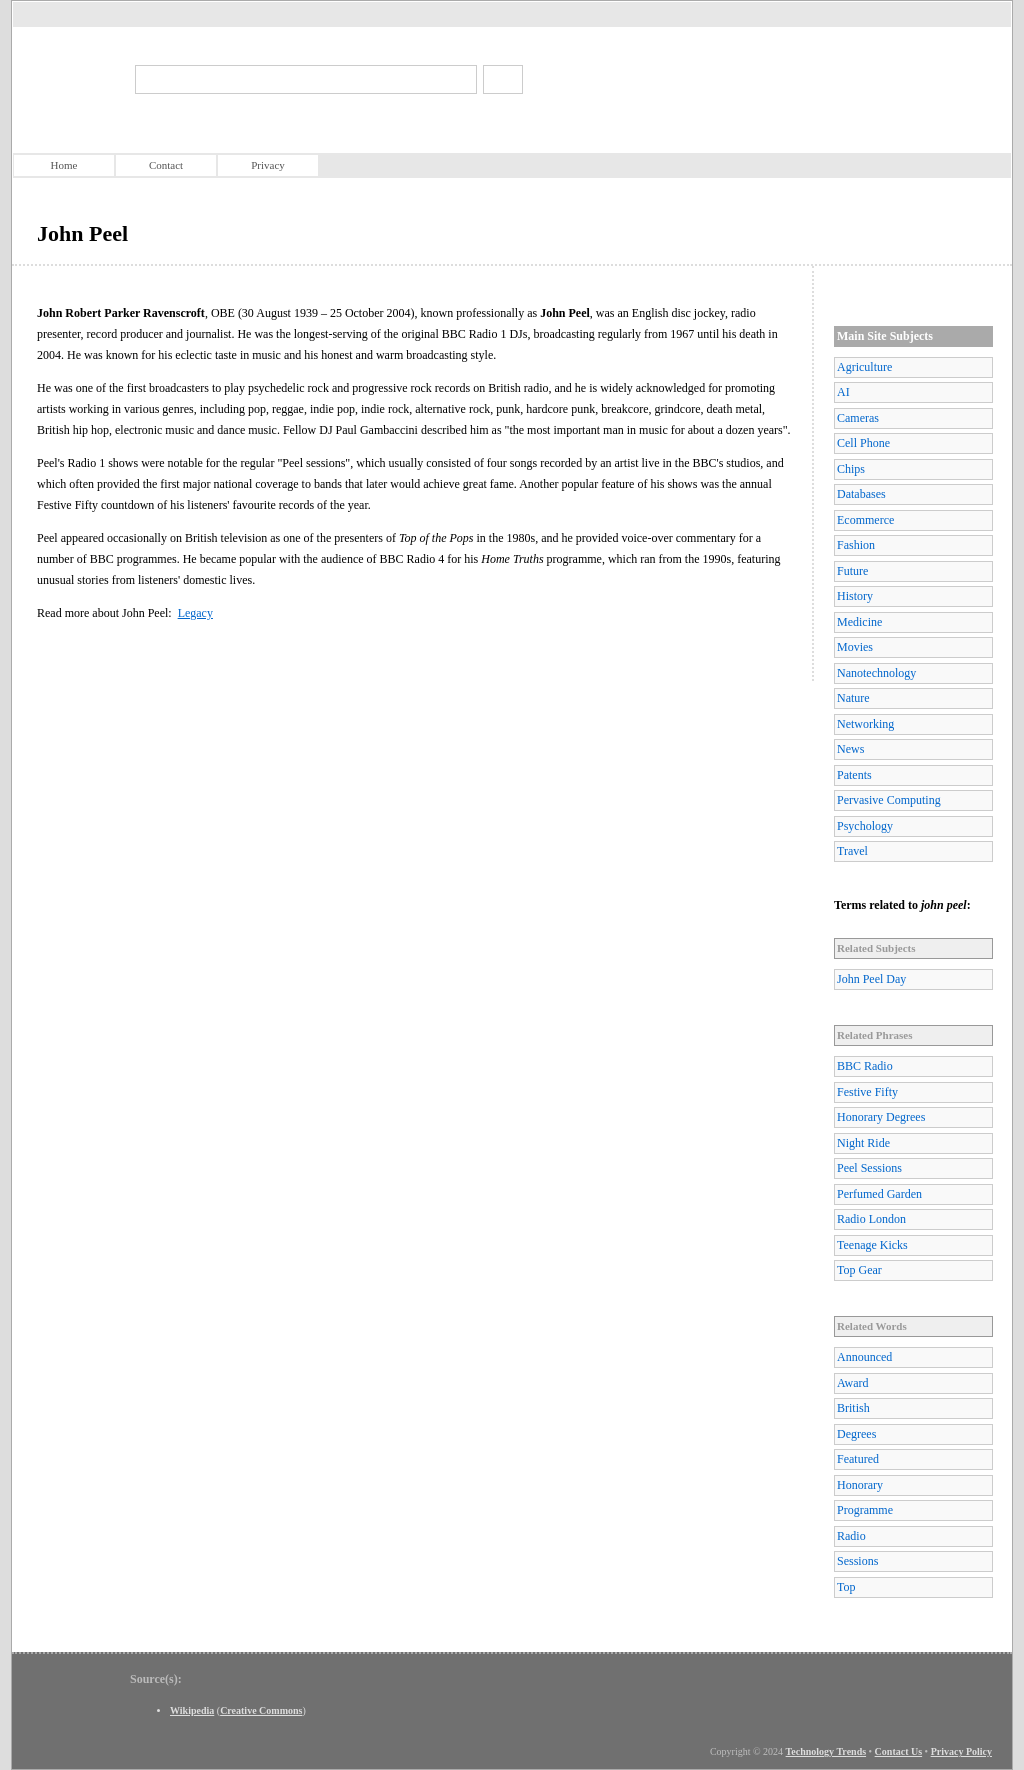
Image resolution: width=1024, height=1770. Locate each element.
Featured (858, 1459)
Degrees (856, 1434)
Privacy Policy (961, 1751)
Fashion (856, 545)
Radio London (871, 1219)
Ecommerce (865, 520)
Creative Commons (261, 1710)
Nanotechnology (876, 673)
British (853, 1408)
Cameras (858, 418)
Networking (865, 724)
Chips (851, 469)
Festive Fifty (867, 1092)
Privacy (268, 165)
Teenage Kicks (872, 1245)
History (855, 596)
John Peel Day (871, 979)
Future (852, 571)
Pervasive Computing (889, 800)
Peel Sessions (869, 1168)
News (850, 749)
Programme (865, 1510)
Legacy (195, 613)
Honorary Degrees (881, 1117)
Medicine (859, 622)
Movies (855, 647)
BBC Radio (865, 1066)
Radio (851, 1536)
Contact (166, 165)
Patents (854, 775)
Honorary (860, 1485)
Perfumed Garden (879, 1194)
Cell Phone (863, 443)
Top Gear (859, 1270)
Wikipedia (192, 1710)
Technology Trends (826, 1751)
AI (843, 392)
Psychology (865, 826)
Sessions (857, 1561)
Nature (853, 698)
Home (64, 165)
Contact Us (899, 1751)
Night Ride (863, 1143)
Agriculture (864, 367)
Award (853, 1383)
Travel (852, 851)
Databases (861, 494)
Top (846, 1587)
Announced (864, 1357)
